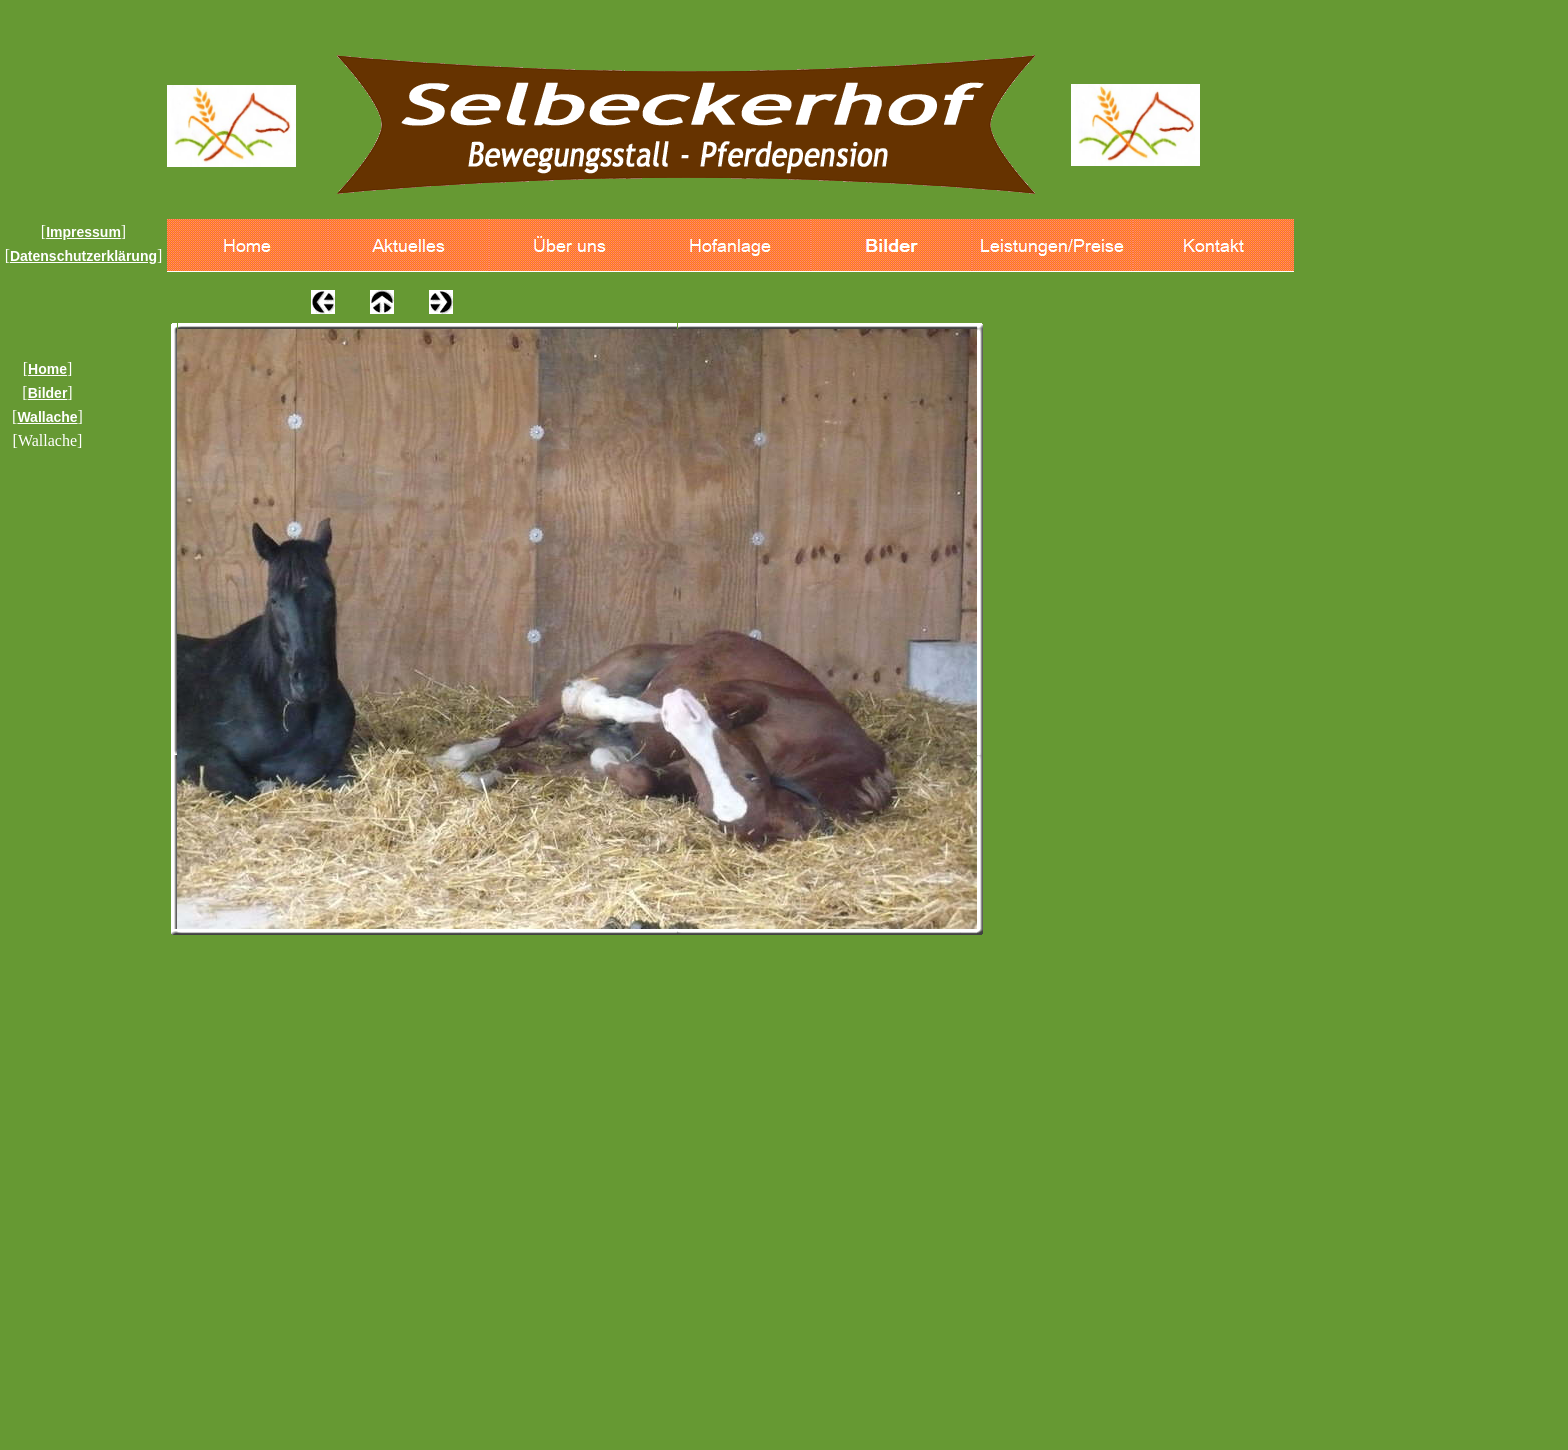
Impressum (83, 232)
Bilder (48, 393)
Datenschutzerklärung (83, 256)
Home (47, 369)
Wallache (47, 417)
